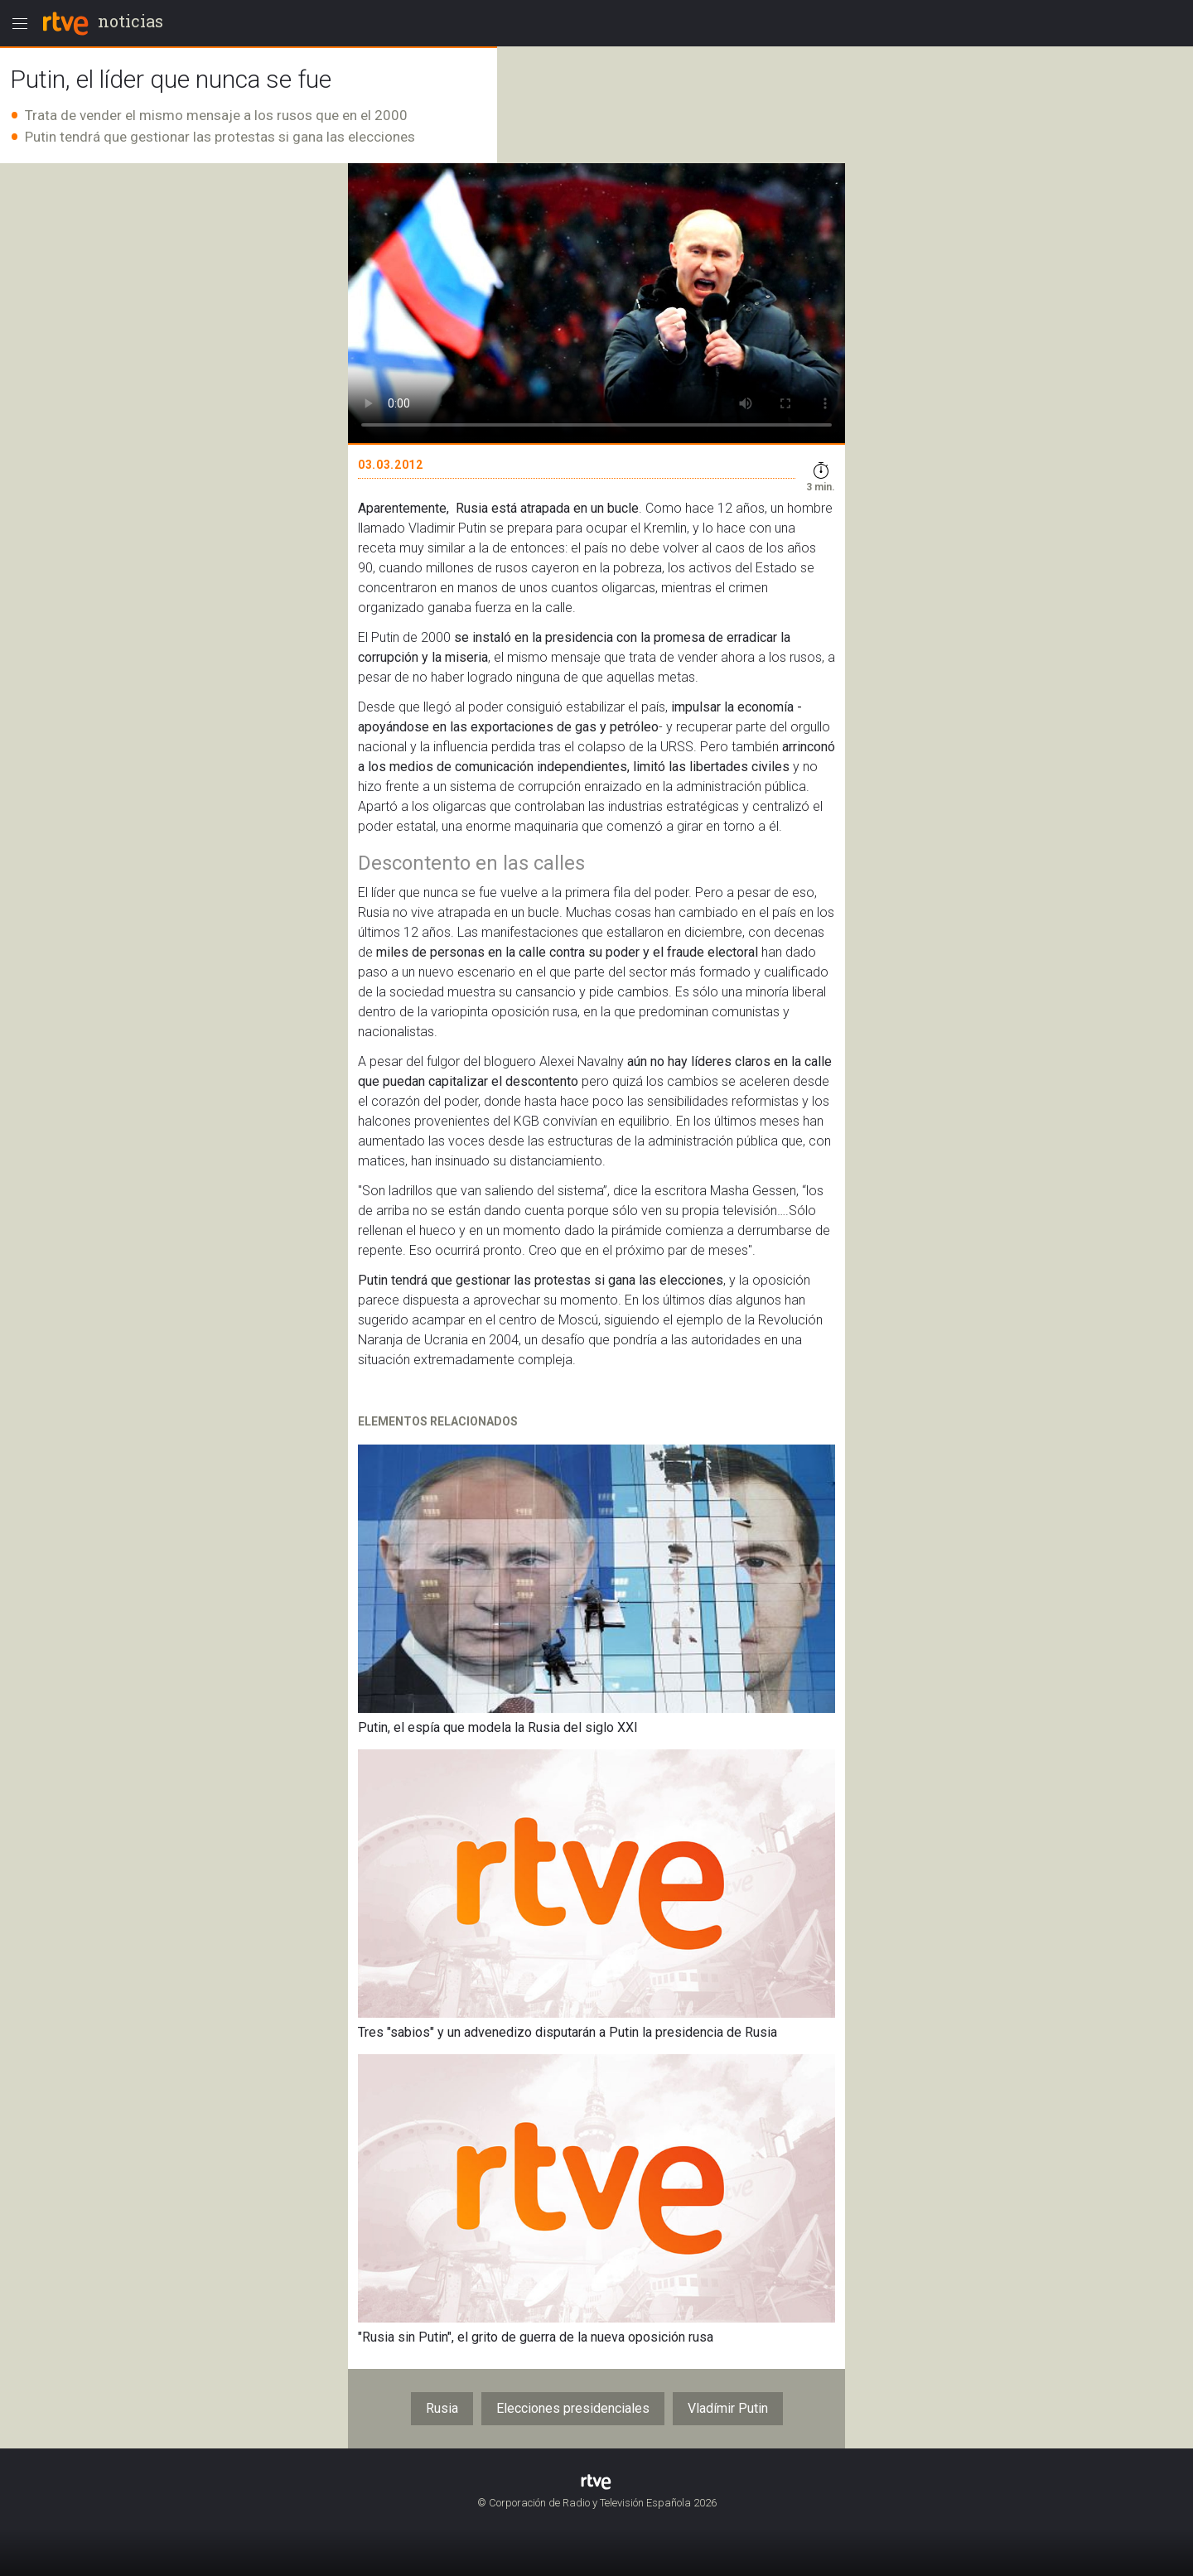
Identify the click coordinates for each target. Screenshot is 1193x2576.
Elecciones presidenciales (573, 2408)
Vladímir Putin (728, 2408)
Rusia (442, 2408)
